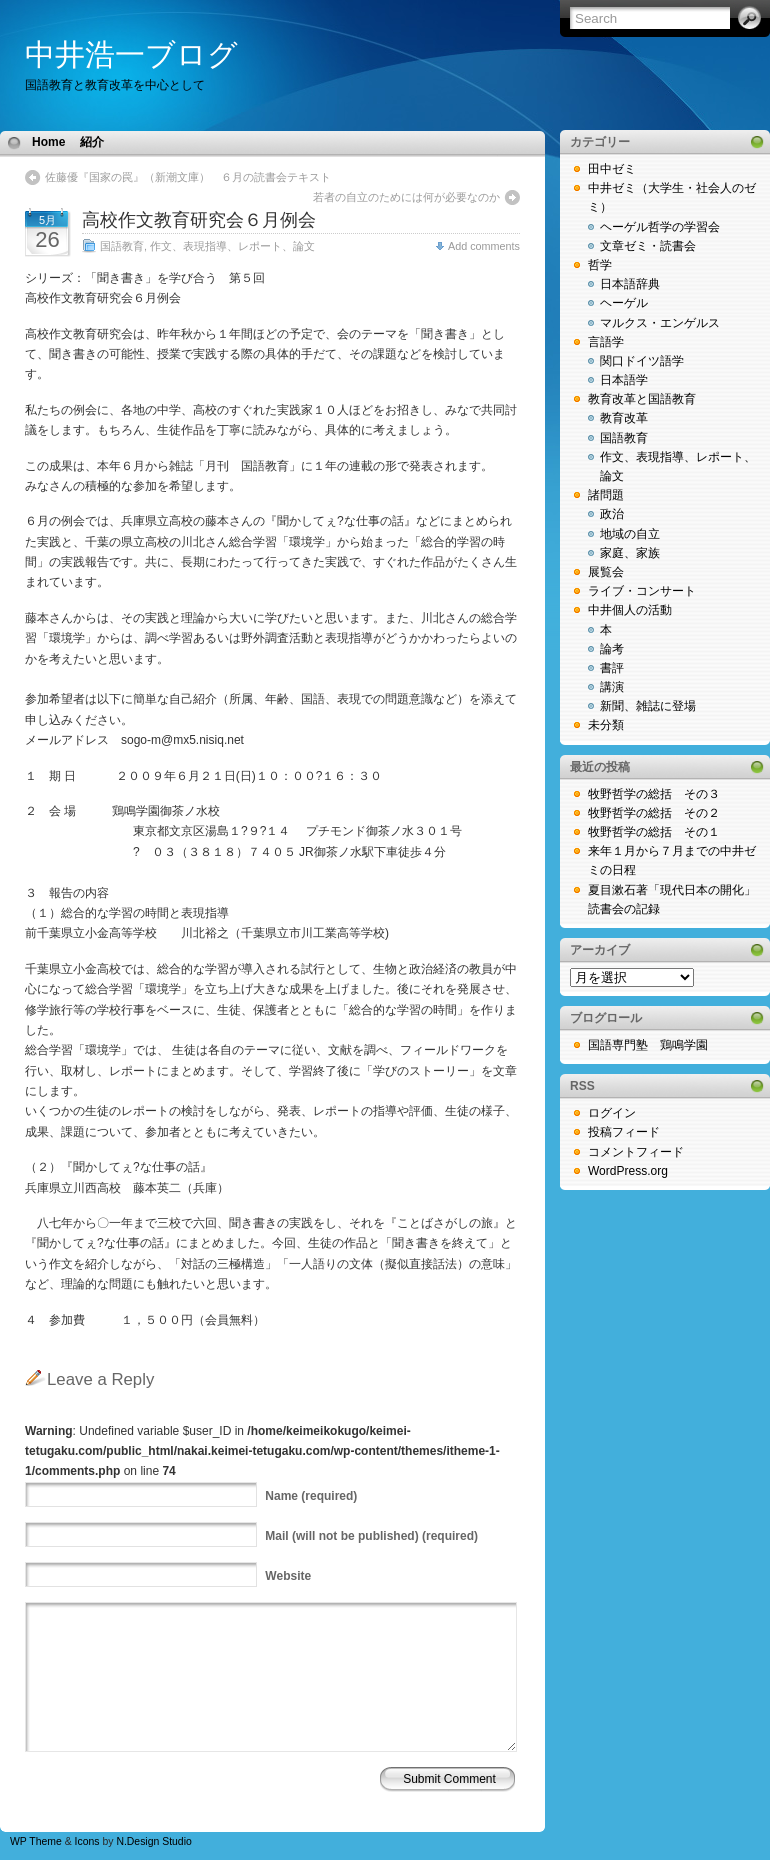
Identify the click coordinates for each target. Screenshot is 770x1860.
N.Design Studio (153, 1841)
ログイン (612, 1113)
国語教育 (122, 246)
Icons (87, 1841)
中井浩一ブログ (131, 54)
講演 (612, 687)
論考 (612, 649)
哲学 (600, 265)
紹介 (92, 142)
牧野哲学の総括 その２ (654, 813)
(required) (311, 1496)
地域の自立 (630, 534)
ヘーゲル (624, 303)
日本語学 (624, 380)
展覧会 (606, 572)
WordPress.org (628, 1171)
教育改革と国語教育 (642, 399)
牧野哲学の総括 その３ (654, 794)
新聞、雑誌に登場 (648, 706)
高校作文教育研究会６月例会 (199, 220)
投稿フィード (624, 1132)
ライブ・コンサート (642, 591)
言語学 (606, 342)
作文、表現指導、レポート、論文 (232, 246)
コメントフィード (636, 1152)
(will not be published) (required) (371, 1536)
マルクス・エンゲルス (660, 323)
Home (48, 142)
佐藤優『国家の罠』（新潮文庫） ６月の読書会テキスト (188, 177)
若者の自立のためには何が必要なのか (412, 197)
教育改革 (624, 418)
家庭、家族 (630, 553)
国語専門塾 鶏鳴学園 (648, 1045)
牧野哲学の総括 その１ (654, 832)
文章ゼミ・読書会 (648, 246)
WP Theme (36, 1841)
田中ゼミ (612, 169)
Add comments (484, 246)
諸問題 (606, 495)
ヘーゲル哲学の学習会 (660, 227)
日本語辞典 (630, 284)
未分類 (606, 725)
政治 (612, 514)
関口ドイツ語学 (642, 361)
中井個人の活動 (630, 610)
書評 (612, 668)
